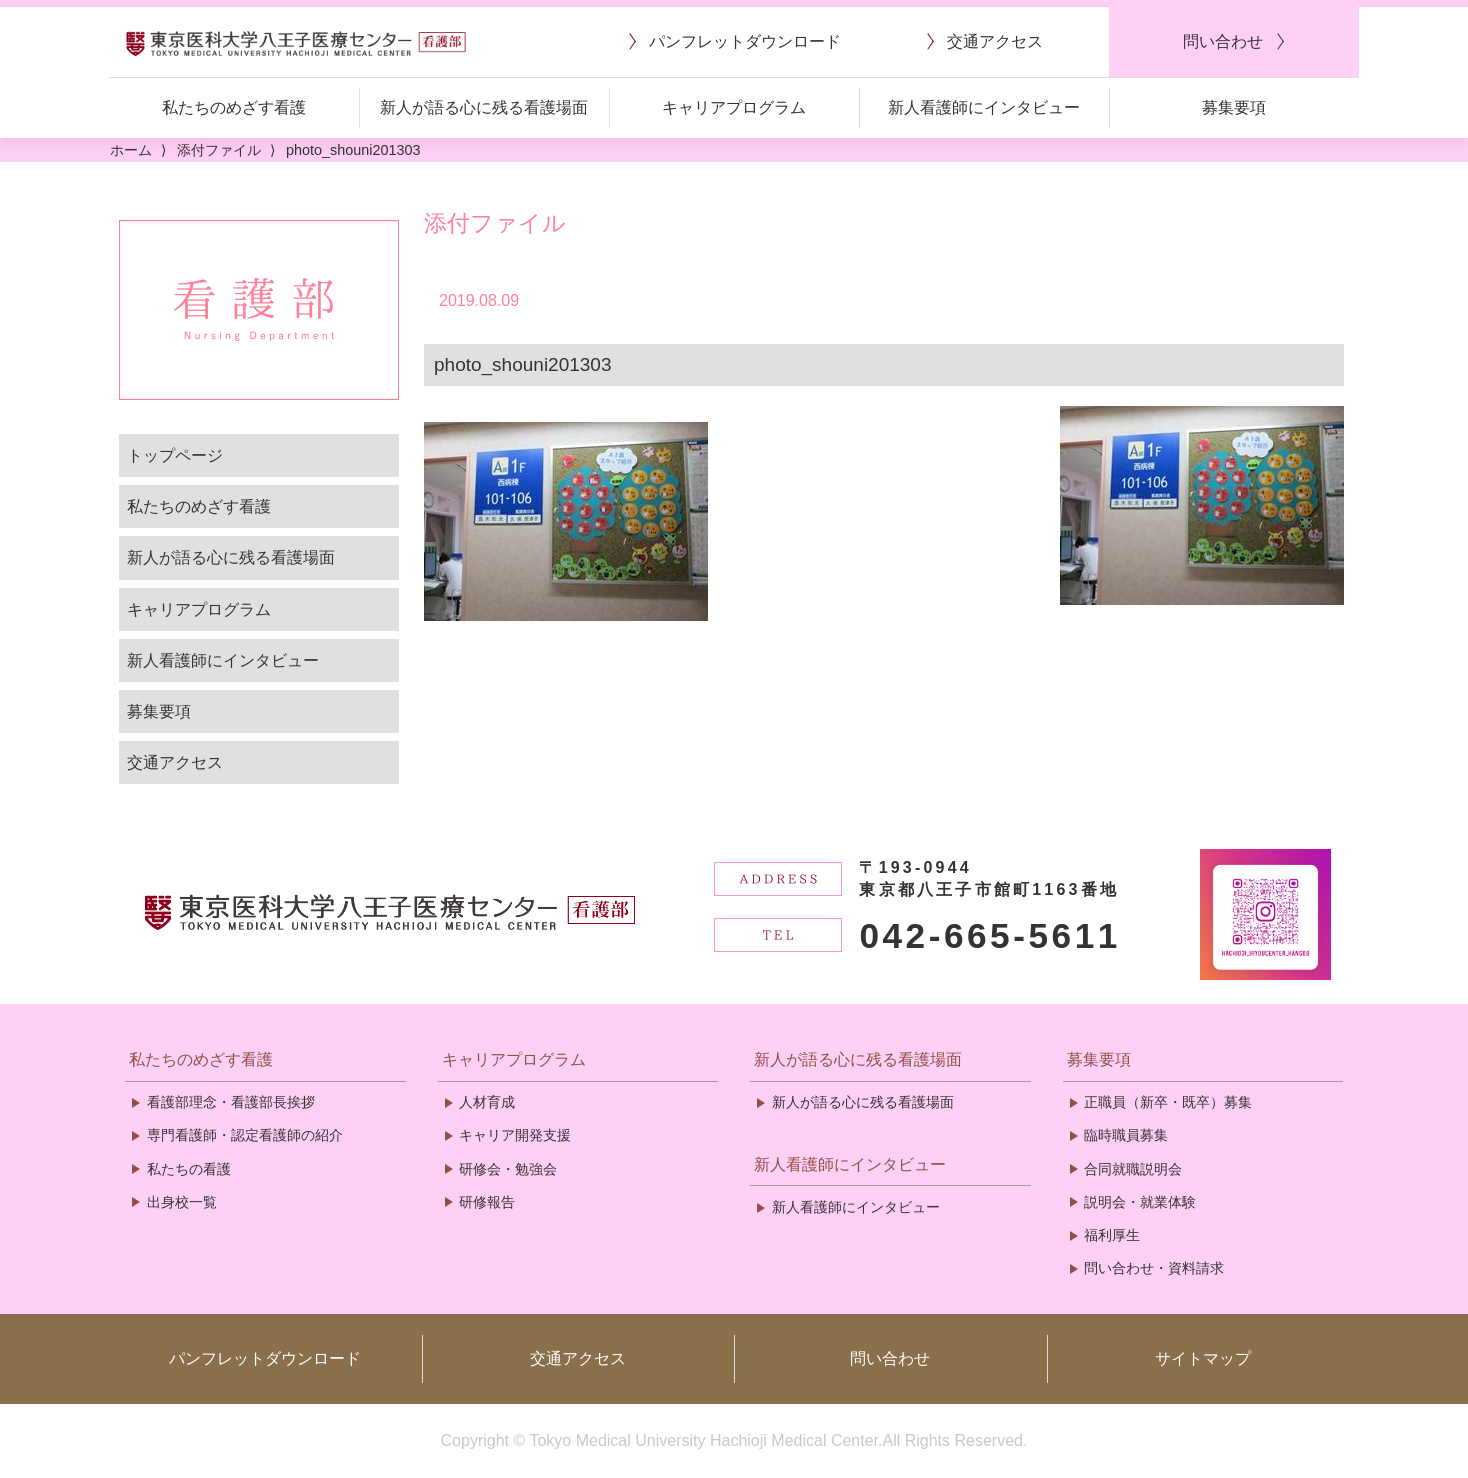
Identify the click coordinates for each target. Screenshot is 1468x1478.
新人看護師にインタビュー (223, 660)
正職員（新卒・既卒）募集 (1168, 1102)
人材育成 (487, 1102)
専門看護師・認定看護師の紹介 (245, 1135)
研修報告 (487, 1202)
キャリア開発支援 (515, 1135)
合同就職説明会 (1133, 1169)
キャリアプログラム (199, 609)
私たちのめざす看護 (199, 506)
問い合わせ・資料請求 (1154, 1268)
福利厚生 (1112, 1235)
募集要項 (159, 711)
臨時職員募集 (1126, 1135)
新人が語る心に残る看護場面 (231, 557)
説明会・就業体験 (1140, 1202)
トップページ (175, 455)
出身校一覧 (182, 1202)
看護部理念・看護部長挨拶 (231, 1102)
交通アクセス (175, 762)
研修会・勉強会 (508, 1169)
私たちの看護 (189, 1169)
